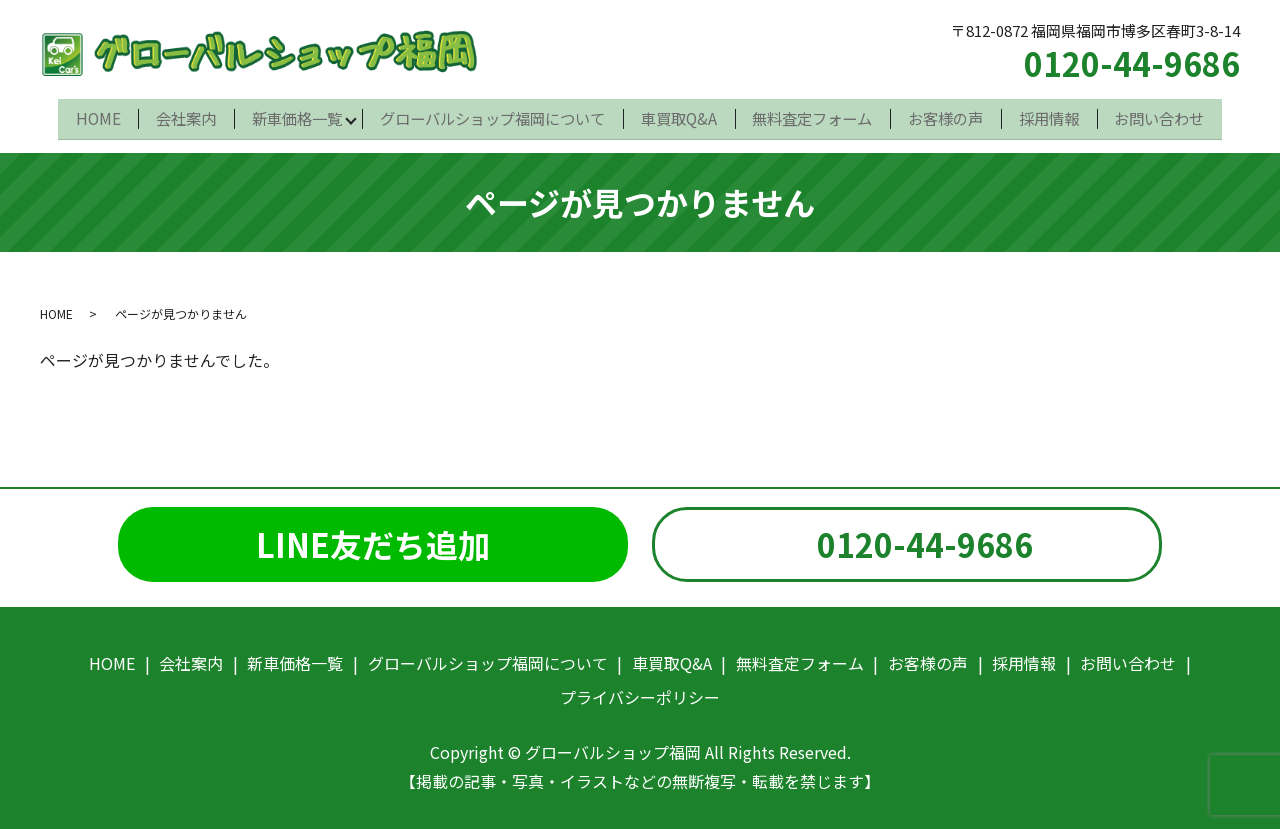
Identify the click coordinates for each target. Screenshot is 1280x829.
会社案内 (180, 115)
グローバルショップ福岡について (491, 115)
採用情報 (1055, 115)
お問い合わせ (1167, 115)
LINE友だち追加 (373, 537)
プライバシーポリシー (640, 691)
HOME (90, 115)
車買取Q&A (679, 115)
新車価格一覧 (293, 115)
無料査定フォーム (815, 115)
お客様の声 (949, 115)
